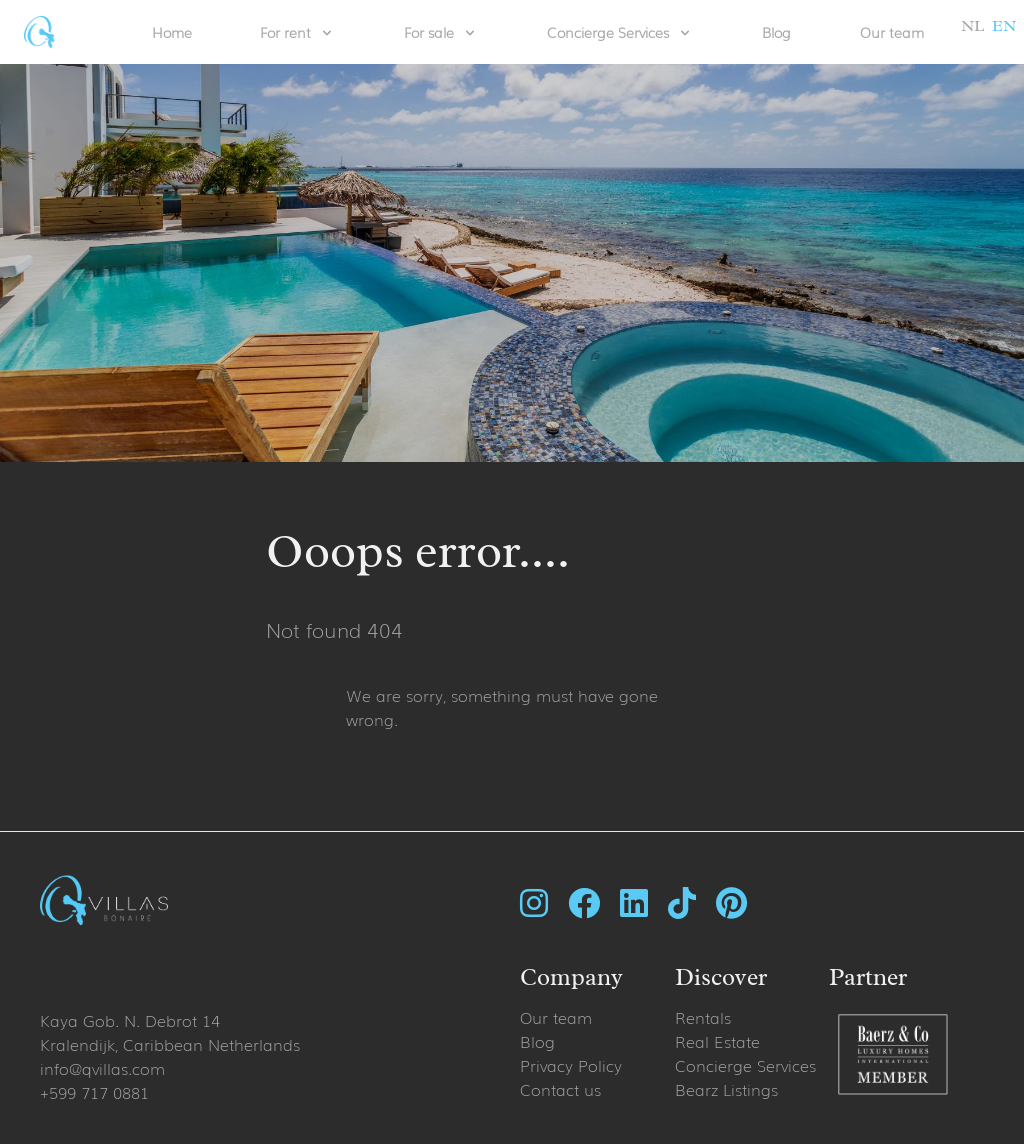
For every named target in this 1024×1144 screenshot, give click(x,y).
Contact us (560, 1089)
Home (172, 32)
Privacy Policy (571, 1065)
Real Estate (717, 1041)
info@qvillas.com (102, 1068)
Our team (892, 32)
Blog (776, 32)
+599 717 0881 (94, 1092)
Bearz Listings (726, 1089)
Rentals (703, 1017)
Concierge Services (745, 1065)
